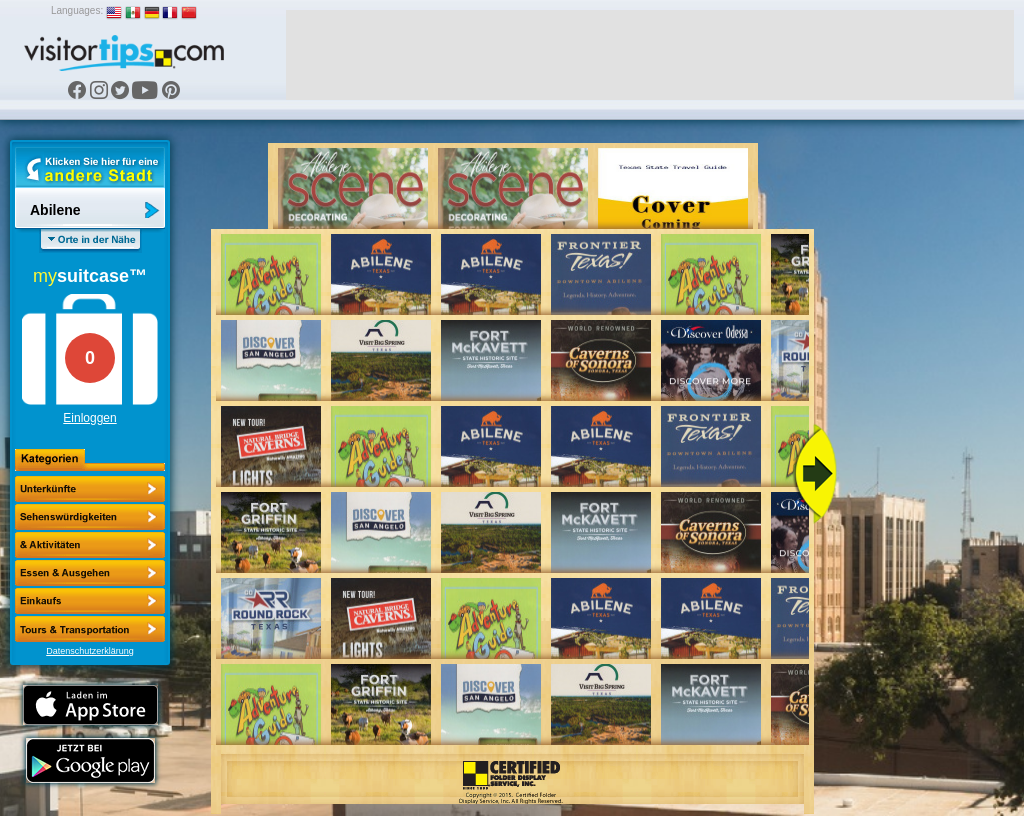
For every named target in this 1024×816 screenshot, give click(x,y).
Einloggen (89, 418)
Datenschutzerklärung (90, 651)
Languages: (77, 10)
